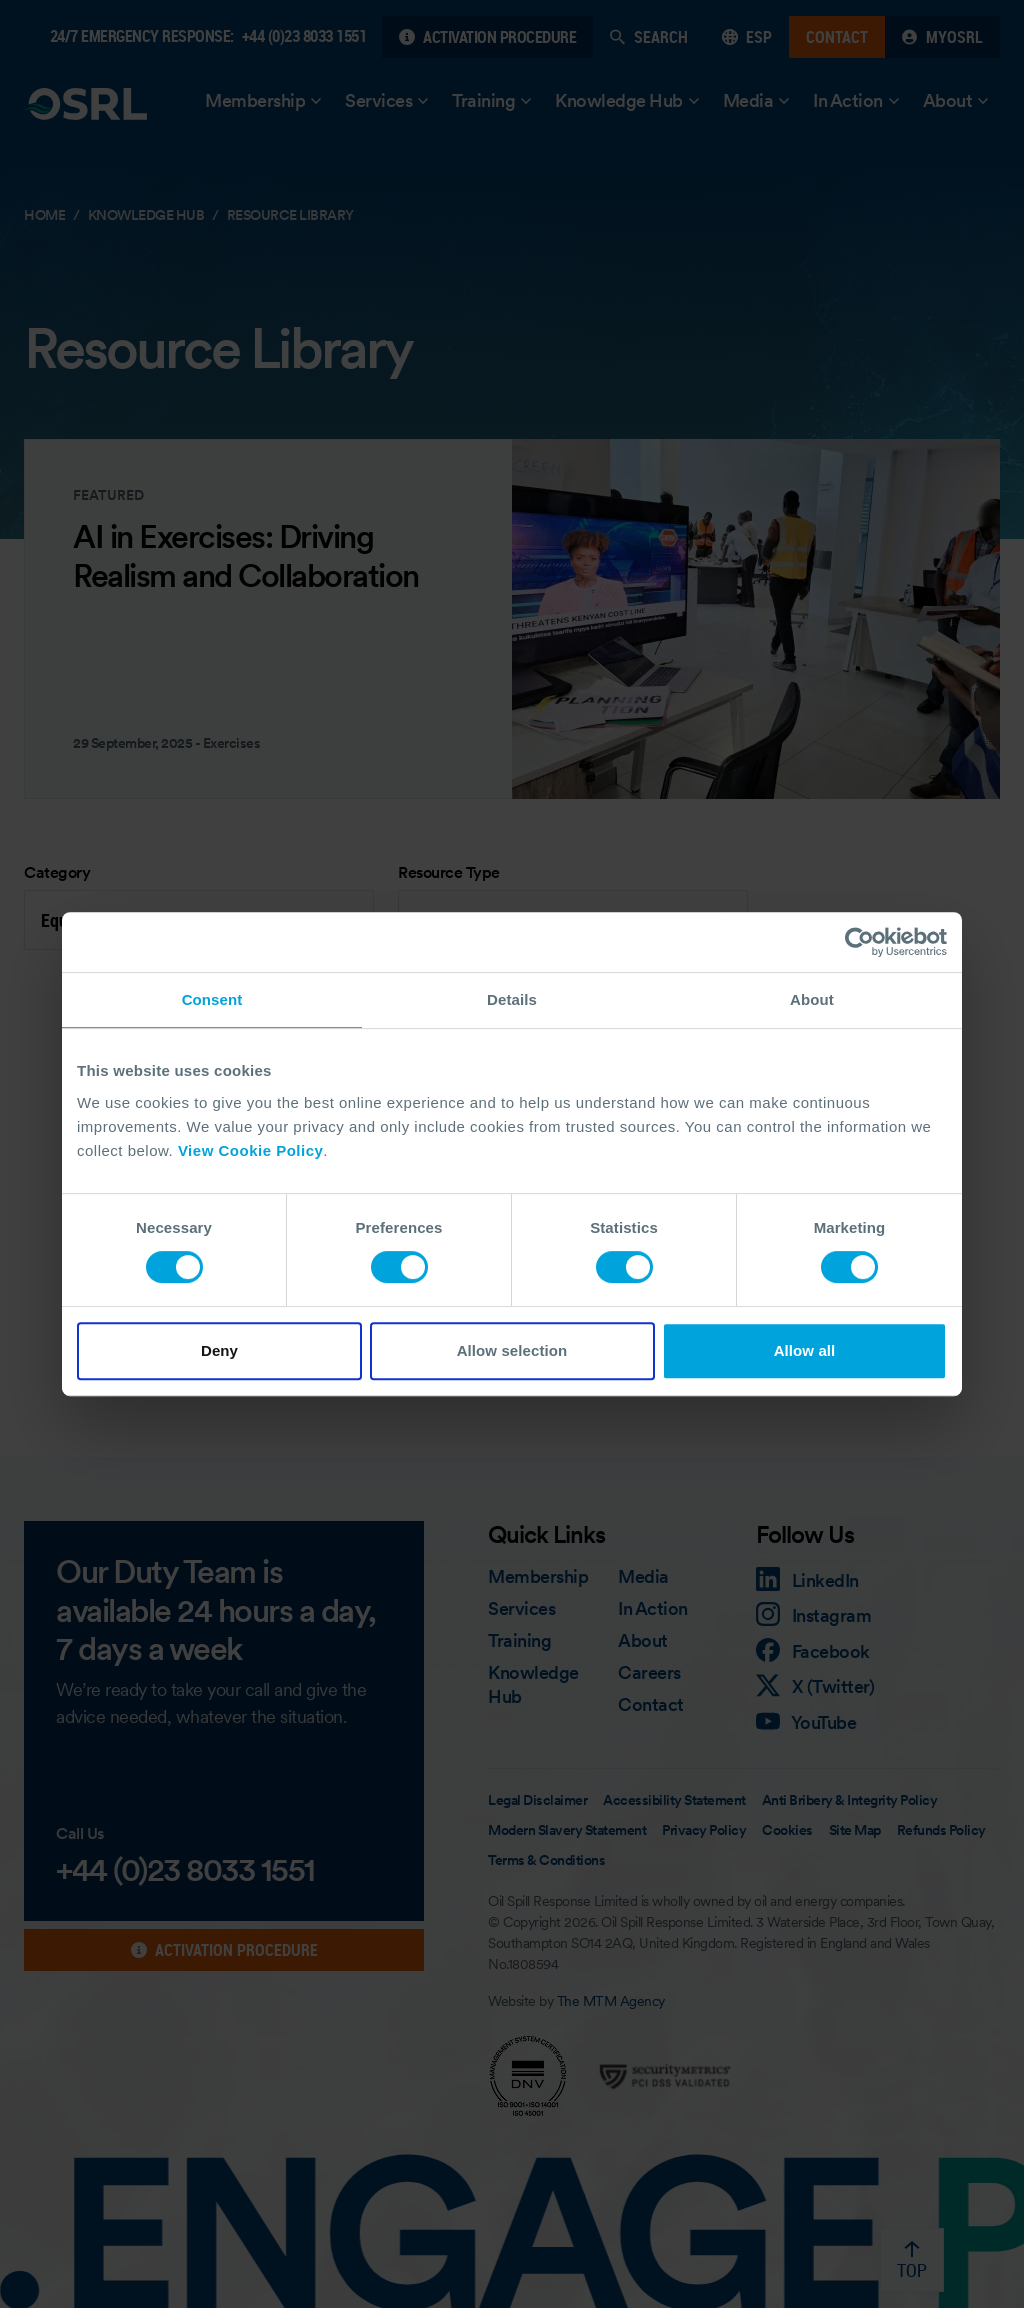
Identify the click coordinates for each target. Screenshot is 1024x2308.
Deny (219, 1350)
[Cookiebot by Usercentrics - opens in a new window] (859, 942)
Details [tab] (512, 999)
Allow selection (512, 1350)
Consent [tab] (212, 999)
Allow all (805, 1350)
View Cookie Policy (250, 1150)
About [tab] (812, 999)
